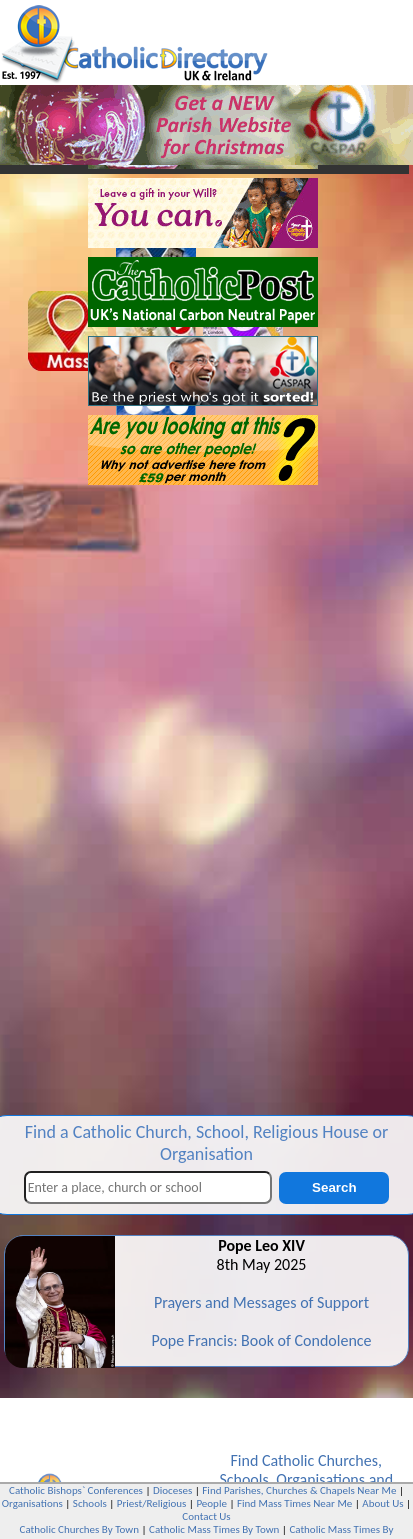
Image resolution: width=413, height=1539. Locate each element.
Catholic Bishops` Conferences (76, 1490)
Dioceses (172, 1490)
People (211, 1503)
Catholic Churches (320, 1460)
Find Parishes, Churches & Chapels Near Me (299, 1490)
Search (334, 1187)
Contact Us (206, 1516)
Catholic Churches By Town (79, 1529)
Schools (243, 1479)
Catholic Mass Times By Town (214, 1529)
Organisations (320, 1479)
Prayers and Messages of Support (261, 1302)
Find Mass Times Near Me (294, 1503)
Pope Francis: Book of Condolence (261, 1340)
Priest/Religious (152, 1503)
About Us (382, 1503)
